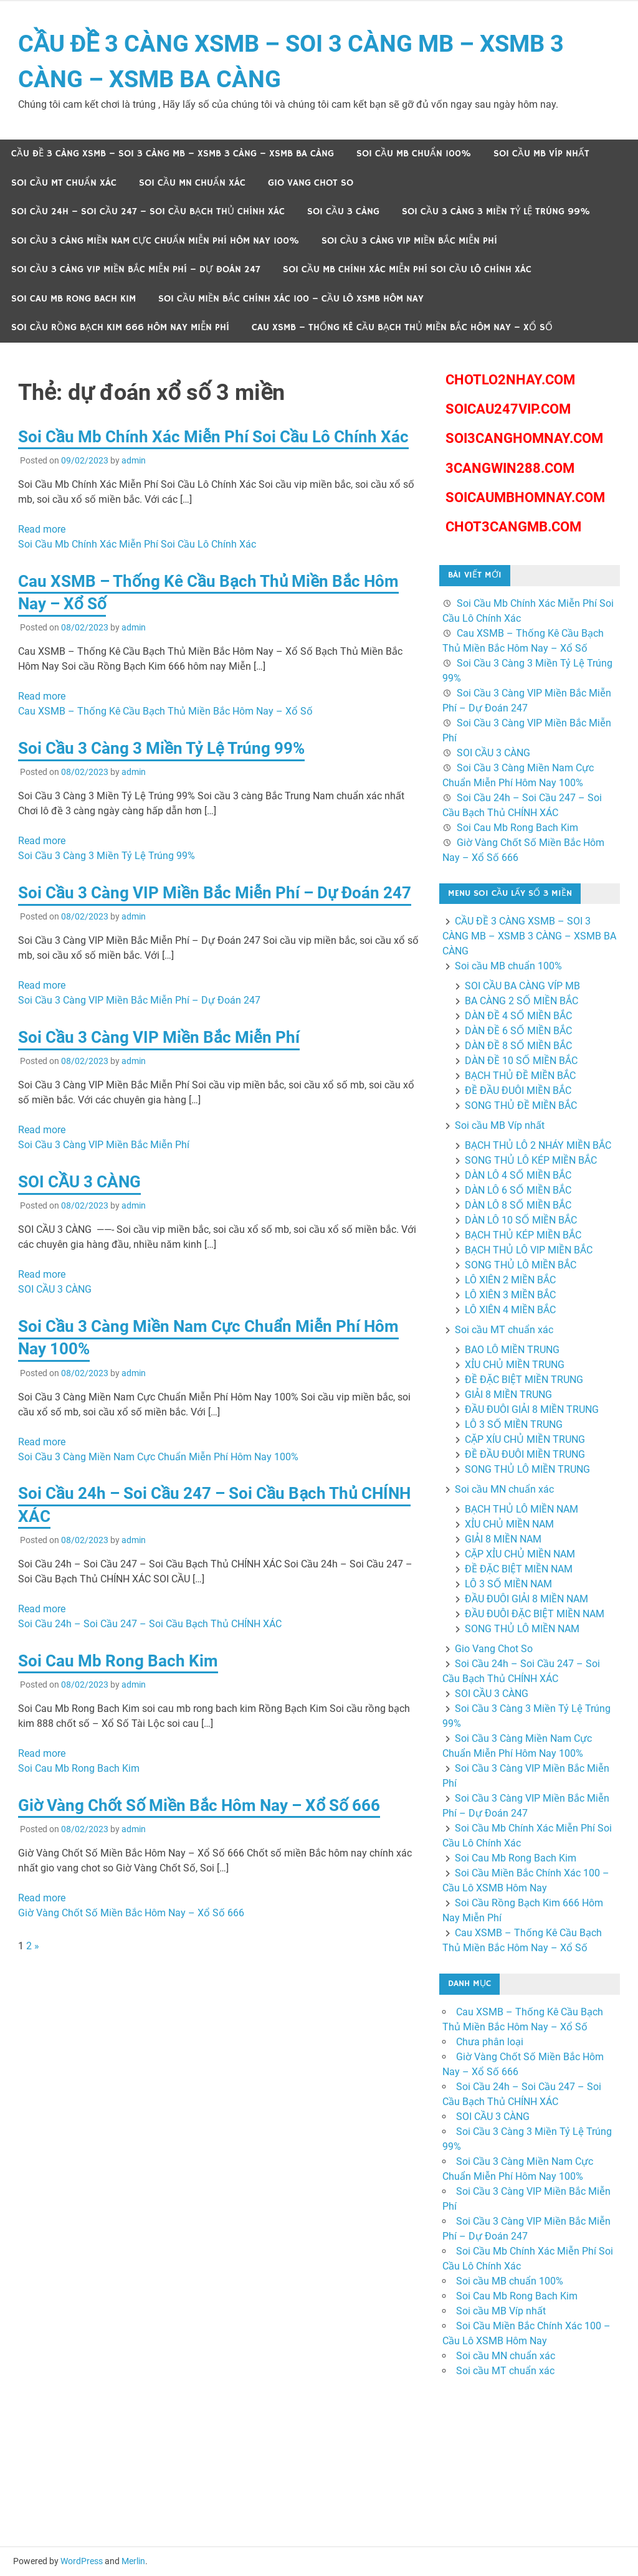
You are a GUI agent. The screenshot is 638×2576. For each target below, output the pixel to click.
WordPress (81, 2561)
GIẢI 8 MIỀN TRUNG (508, 1394)
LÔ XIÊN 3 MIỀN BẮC (510, 1295)
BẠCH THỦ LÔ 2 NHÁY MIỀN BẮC (538, 1145)
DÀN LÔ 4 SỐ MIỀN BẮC (518, 1175)
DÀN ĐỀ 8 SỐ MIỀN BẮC (518, 1046)
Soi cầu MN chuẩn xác (192, 183)
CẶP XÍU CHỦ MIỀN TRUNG (525, 1439)
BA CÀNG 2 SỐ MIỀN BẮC (521, 1001)
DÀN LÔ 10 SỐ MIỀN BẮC (521, 1220)
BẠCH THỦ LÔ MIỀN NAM (521, 1509)
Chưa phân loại (489, 2042)
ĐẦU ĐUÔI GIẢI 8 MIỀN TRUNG (532, 1409)
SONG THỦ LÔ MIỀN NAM (522, 1629)
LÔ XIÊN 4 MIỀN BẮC (510, 1310)
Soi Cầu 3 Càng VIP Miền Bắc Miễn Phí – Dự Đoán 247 (135, 269)
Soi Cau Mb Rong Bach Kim (73, 299)
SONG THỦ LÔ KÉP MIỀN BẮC (531, 1160)
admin (133, 460)
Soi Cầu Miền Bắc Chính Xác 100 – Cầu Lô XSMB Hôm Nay (291, 299)
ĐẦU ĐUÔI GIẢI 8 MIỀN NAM (526, 1599)
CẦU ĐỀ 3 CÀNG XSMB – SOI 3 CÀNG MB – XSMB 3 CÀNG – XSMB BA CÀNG (172, 153)
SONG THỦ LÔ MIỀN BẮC (520, 1265)
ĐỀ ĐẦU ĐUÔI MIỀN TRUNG (525, 1454)
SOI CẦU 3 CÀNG (343, 211)
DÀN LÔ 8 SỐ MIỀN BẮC (518, 1205)
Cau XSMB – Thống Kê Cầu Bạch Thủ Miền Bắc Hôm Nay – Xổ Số (402, 327)
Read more (41, 529)
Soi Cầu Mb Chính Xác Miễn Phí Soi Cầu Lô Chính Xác (407, 269)
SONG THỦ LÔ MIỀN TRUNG (527, 1469)
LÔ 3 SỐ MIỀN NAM (508, 1584)
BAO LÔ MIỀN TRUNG (512, 1350)
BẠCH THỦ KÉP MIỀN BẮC (523, 1235)
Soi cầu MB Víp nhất (541, 153)
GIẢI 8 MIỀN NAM (503, 1539)
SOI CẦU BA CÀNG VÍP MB (522, 986)
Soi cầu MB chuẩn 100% (413, 153)
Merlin (133, 2561)
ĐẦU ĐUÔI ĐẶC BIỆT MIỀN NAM (534, 1614)
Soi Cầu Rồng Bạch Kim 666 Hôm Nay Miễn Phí (120, 327)
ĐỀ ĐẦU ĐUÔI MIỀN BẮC (518, 1090)
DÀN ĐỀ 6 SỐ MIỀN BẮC (518, 1031)
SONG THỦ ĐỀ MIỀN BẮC (521, 1105)
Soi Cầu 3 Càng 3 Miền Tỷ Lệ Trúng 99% (496, 211)
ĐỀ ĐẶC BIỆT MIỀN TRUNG (524, 1379)
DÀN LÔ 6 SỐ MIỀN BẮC (518, 1190)
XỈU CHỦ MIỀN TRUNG (514, 1365)
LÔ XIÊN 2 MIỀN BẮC (510, 1280)
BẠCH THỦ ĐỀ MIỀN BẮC (520, 1075)
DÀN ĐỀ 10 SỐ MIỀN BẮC (521, 1061)
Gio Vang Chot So (310, 183)
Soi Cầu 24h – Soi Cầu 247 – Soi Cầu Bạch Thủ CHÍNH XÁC (148, 211)
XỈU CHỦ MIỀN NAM (509, 1524)
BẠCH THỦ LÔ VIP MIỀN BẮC (529, 1250)
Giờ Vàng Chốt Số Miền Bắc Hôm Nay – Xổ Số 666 (199, 1805)
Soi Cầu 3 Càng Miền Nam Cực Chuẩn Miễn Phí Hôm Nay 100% (155, 241)
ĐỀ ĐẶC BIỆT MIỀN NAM (519, 1569)
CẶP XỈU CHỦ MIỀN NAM (520, 1554)
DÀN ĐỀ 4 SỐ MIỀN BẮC (518, 1016)
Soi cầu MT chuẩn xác (64, 183)
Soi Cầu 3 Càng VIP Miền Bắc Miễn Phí (409, 241)
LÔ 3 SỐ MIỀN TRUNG (514, 1424)
